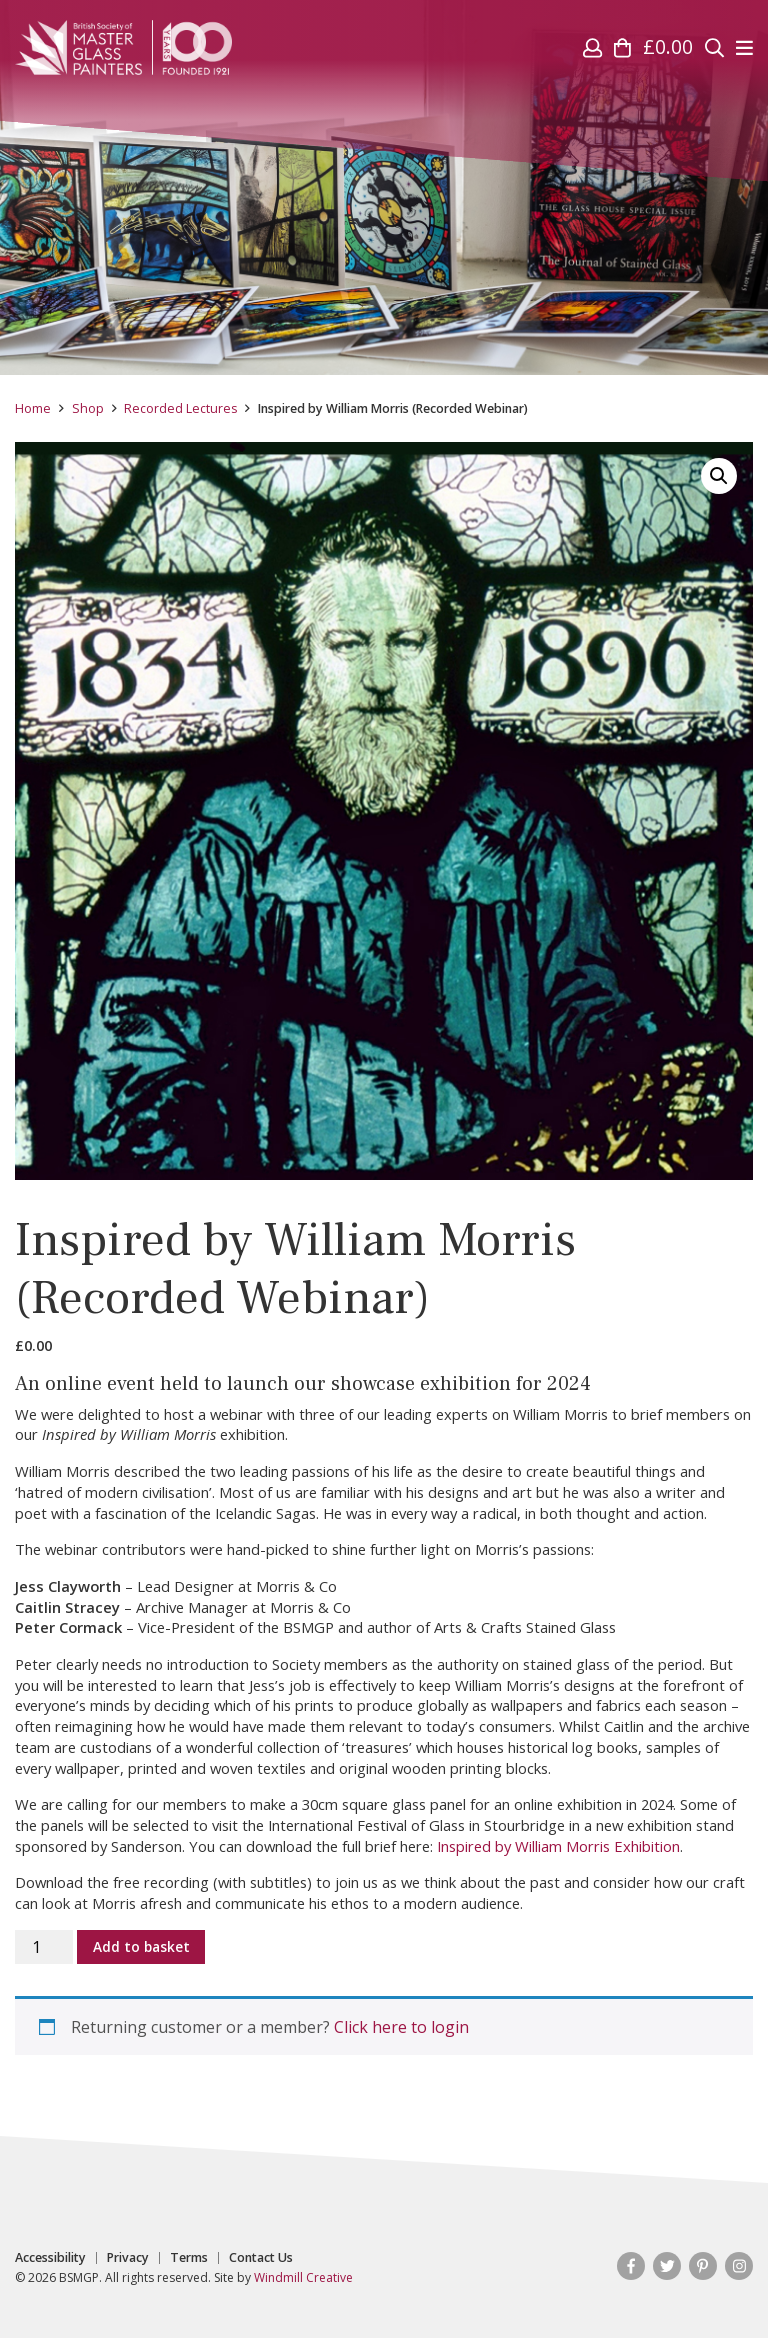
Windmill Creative (303, 2277)
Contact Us (261, 2258)
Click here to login (401, 2027)
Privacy (128, 2258)
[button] (719, 476)
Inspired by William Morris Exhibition (558, 1846)
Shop (88, 408)
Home (33, 408)
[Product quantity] (44, 1947)
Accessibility (50, 2258)
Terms (189, 2258)
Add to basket (141, 1946)
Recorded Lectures (180, 408)
